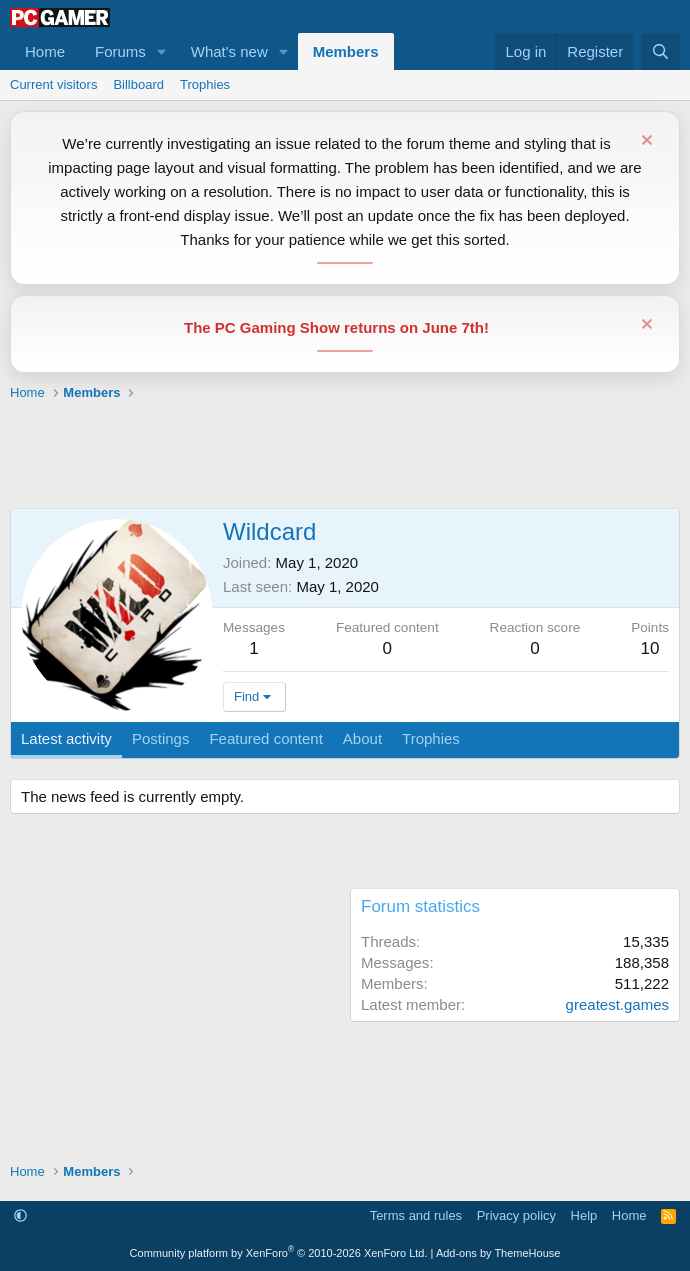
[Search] (660, 51)
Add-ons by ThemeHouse (498, 1253)
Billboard (138, 84)
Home (45, 51)
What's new (229, 51)
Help (584, 1215)
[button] (162, 51)
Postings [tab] (161, 738)
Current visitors (53, 84)
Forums (120, 51)
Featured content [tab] (265, 738)
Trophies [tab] (431, 738)
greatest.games (617, 1004)
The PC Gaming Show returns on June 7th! (336, 327)
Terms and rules (416, 1215)
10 (650, 648)
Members (346, 51)
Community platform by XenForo (279, 1253)
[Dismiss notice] (644, 142)
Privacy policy (516, 1215)
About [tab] (362, 738)
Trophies (205, 84)
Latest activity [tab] (66, 738)
